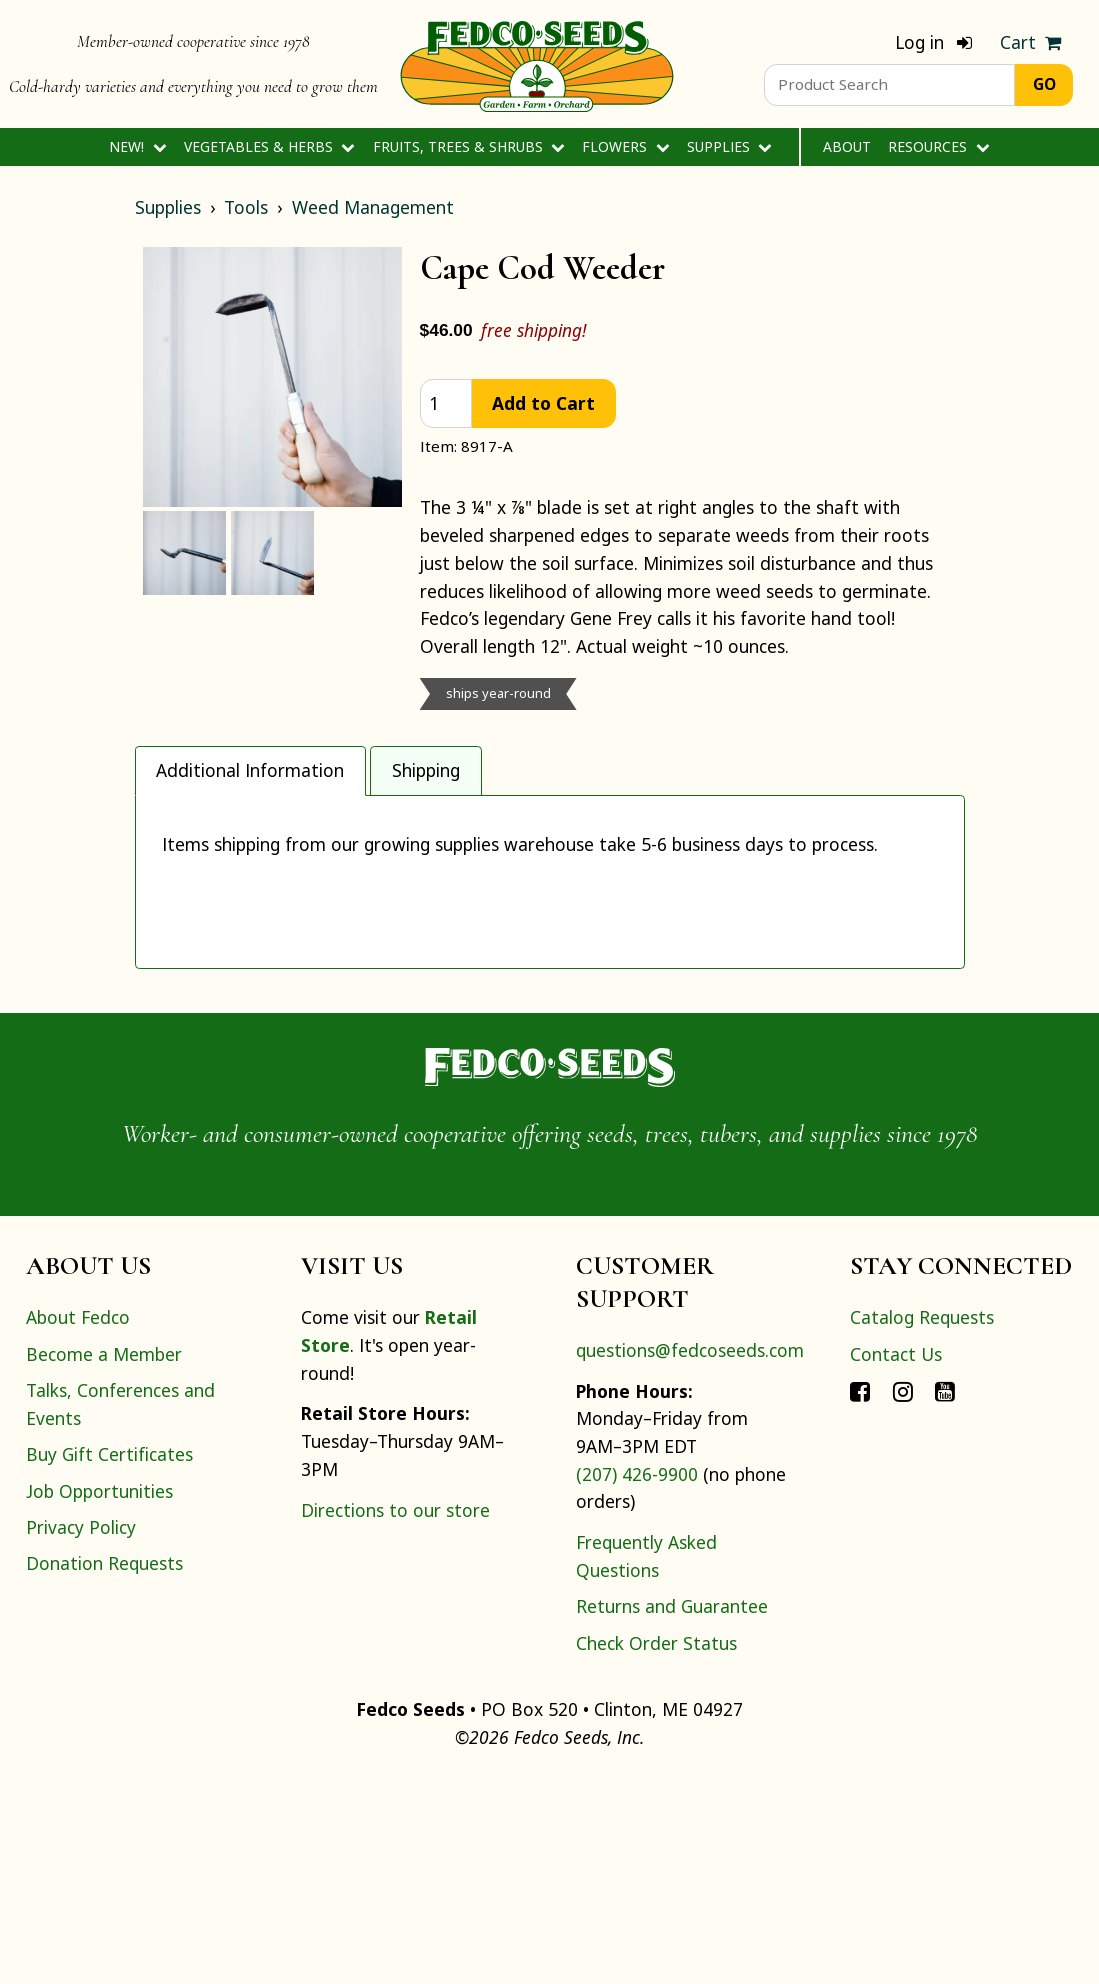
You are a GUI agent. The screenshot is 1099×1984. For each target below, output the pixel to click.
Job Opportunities (99, 1697)
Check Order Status (656, 1849)
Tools (246, 207)
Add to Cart (543, 403)
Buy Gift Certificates (109, 1660)
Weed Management (373, 207)
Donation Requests (104, 1769)
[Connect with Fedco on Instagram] (903, 1596)
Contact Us (896, 1560)
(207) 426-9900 (637, 1680)
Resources (938, 146)
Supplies (729, 146)
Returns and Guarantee (672, 1812)
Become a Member (104, 1560)
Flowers (625, 146)
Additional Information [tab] (250, 770)
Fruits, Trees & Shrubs (469, 146)
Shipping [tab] (426, 770)
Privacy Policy (81, 1733)
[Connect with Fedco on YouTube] (945, 1596)
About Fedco (78, 1523)
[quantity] (446, 403)
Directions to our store (395, 1716)
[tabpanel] (550, 984)
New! (137, 146)
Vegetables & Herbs (269, 146)
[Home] (537, 64)
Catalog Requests (922, 1523)
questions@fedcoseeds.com (690, 1556)
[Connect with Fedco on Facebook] (860, 1596)
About (847, 146)
